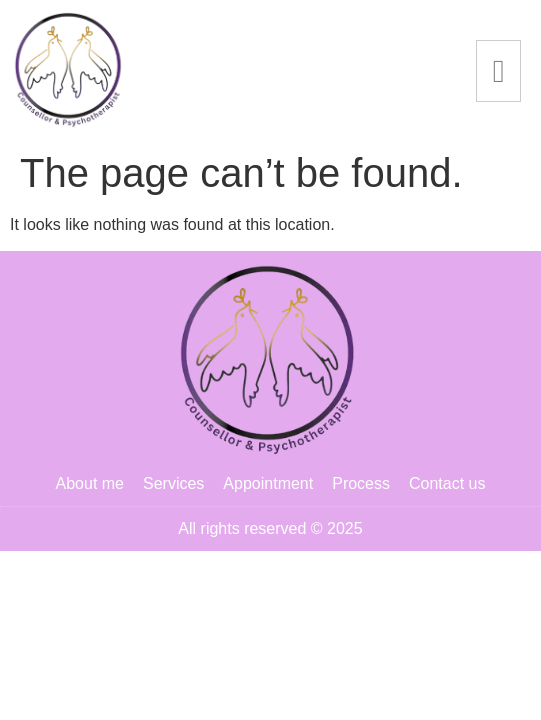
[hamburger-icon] (498, 71)
